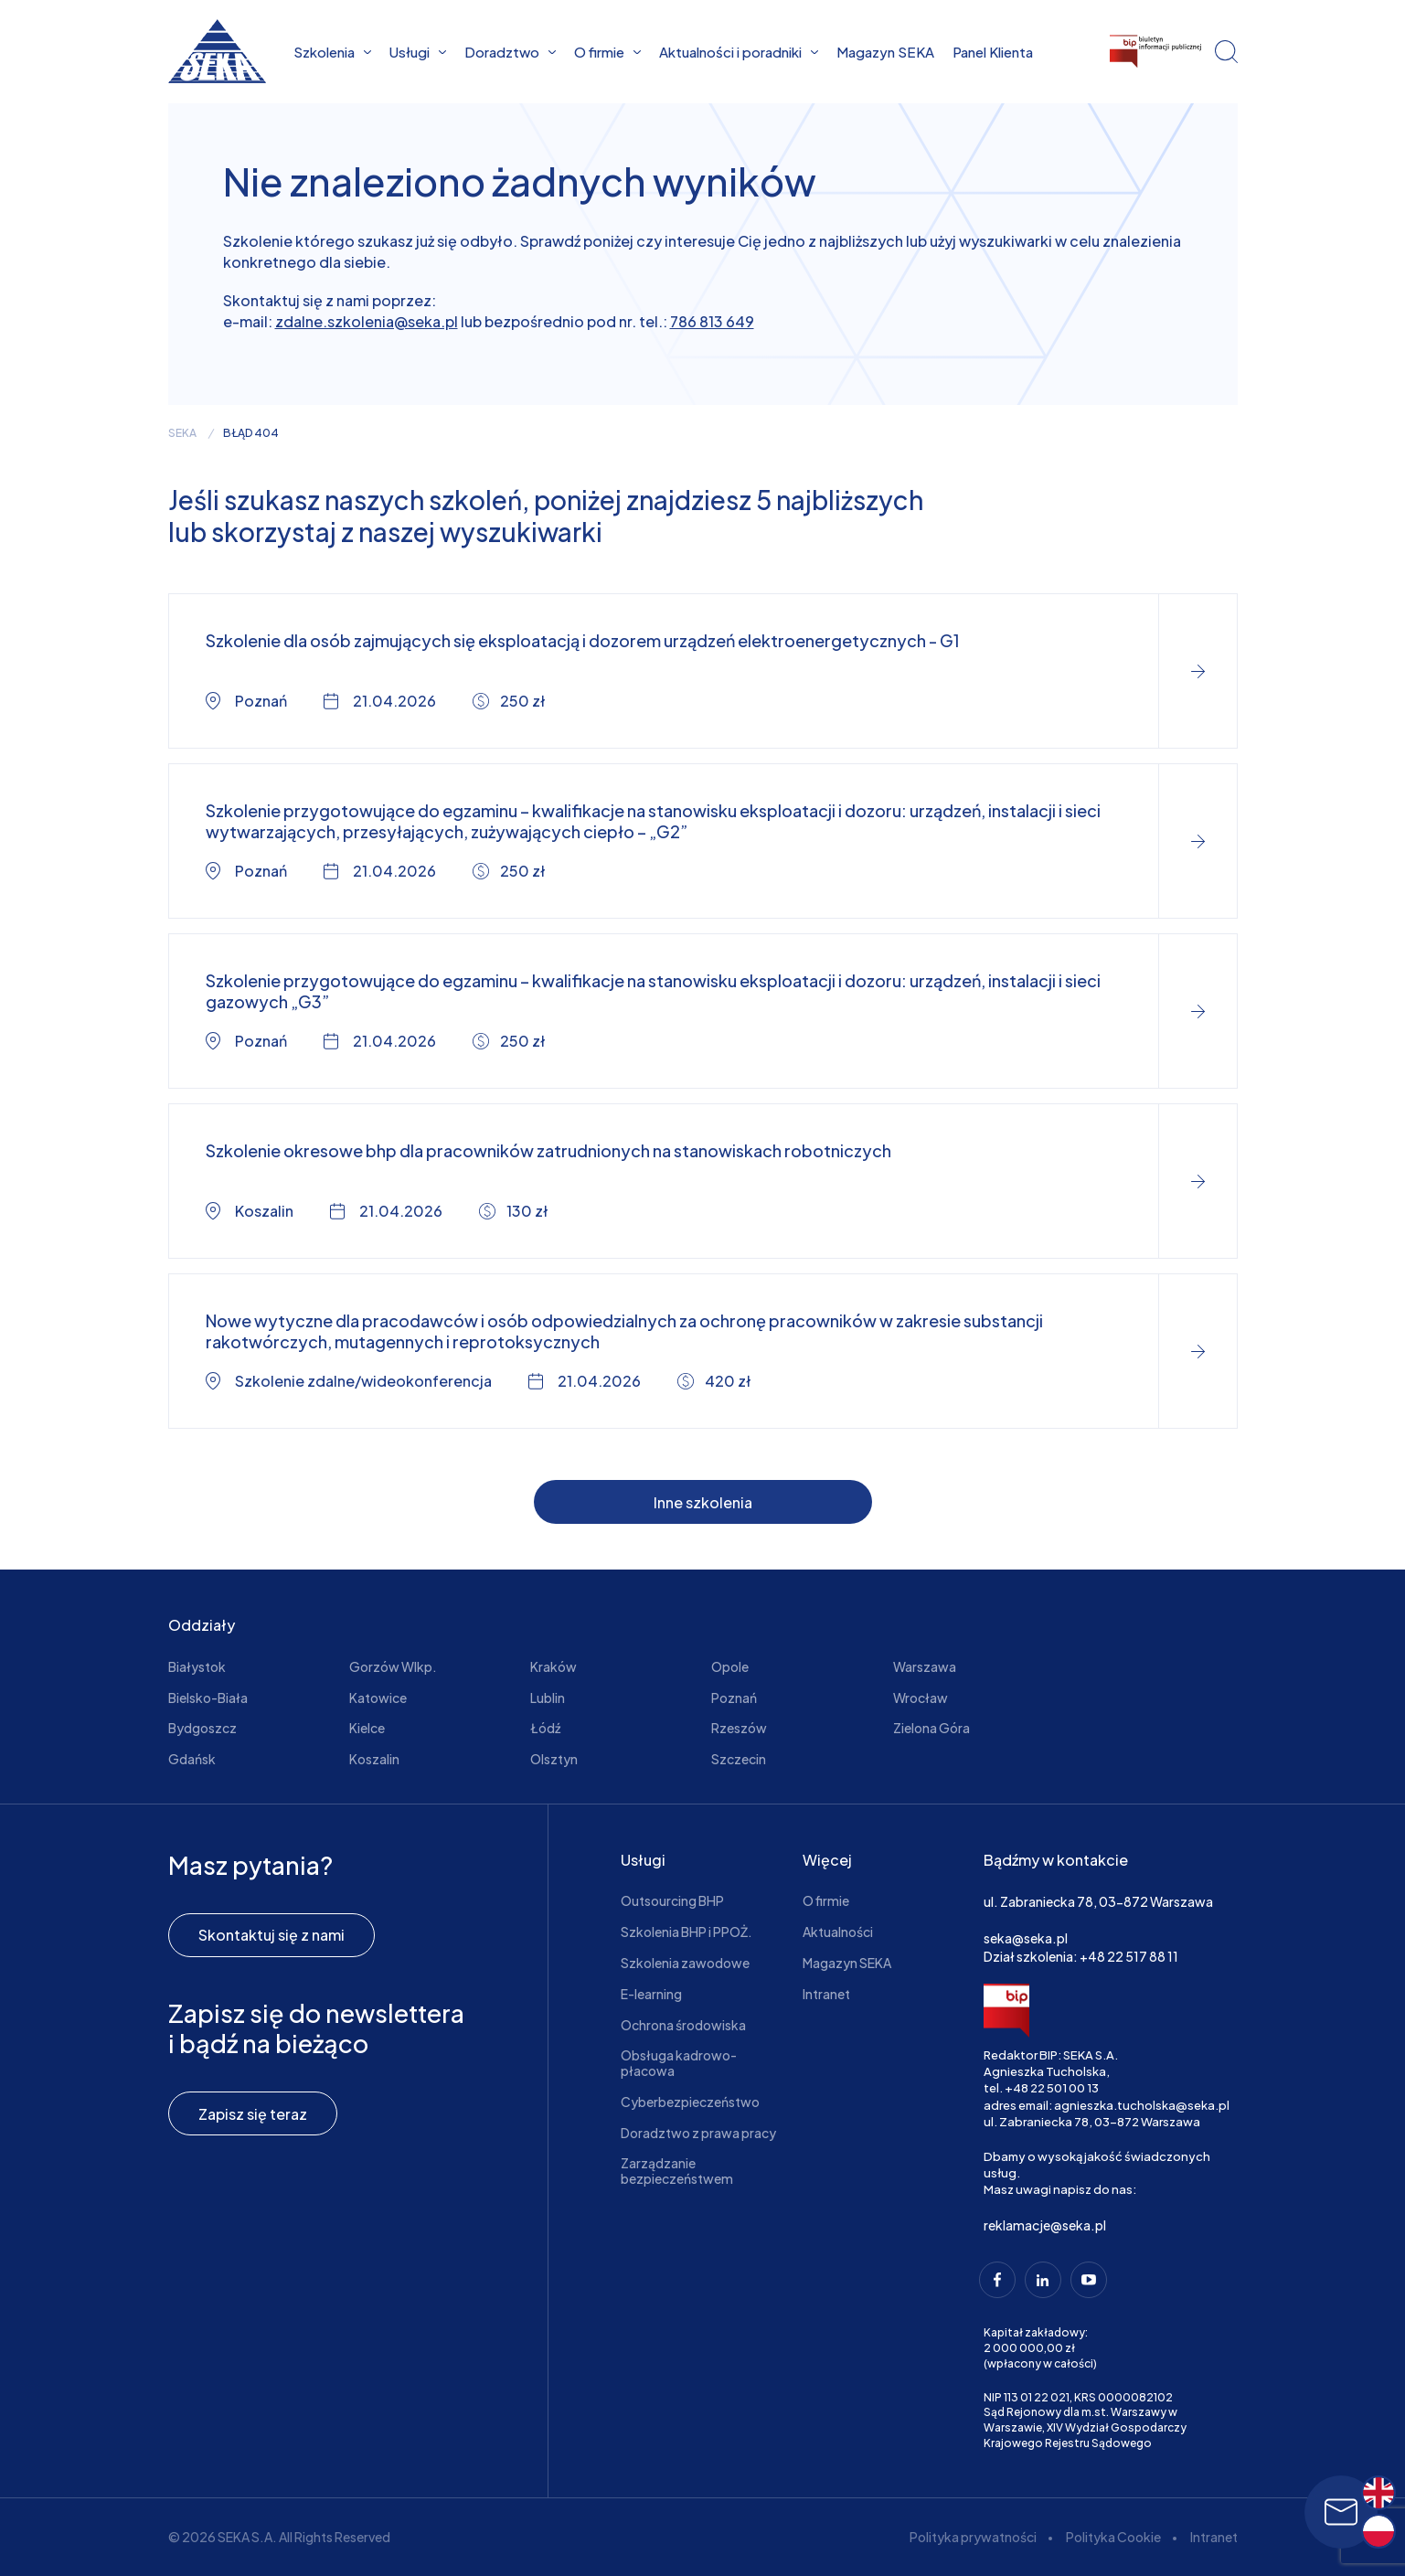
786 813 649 (712, 321)
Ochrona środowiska (683, 2025)
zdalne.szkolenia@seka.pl (366, 321)
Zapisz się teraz (252, 2114)
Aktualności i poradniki (738, 51)
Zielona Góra (931, 1727)
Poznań (734, 1697)
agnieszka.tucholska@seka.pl (1141, 2105)
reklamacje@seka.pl (1045, 2225)
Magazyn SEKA (885, 51)
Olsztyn (554, 1759)
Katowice (378, 1697)
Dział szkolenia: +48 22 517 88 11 (1081, 1956)
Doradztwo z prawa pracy (698, 2132)
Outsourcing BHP (672, 1900)
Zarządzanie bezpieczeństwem (677, 2171)
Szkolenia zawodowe (685, 1962)
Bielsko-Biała (208, 1697)
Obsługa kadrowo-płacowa (679, 2063)
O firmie (607, 51)
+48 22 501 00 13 (1052, 2088)
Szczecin (738, 1759)
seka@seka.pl (1026, 1938)
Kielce (367, 1727)
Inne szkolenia (703, 1502)
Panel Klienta (993, 51)
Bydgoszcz (202, 1727)
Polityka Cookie (1113, 2536)
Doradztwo (510, 51)
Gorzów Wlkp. (393, 1666)
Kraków (553, 1666)
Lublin (547, 1697)
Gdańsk (192, 1759)
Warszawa (924, 1666)
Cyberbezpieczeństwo (690, 2101)
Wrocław (920, 1697)
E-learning (651, 1993)
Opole (730, 1666)
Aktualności (838, 1931)
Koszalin (374, 1759)
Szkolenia (332, 51)
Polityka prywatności (973, 2536)
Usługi (417, 51)
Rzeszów (739, 1727)
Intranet (826, 1993)
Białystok (197, 1666)
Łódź (545, 1727)
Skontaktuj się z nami (271, 1934)
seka (182, 433)
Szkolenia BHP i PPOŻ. (686, 1931)
